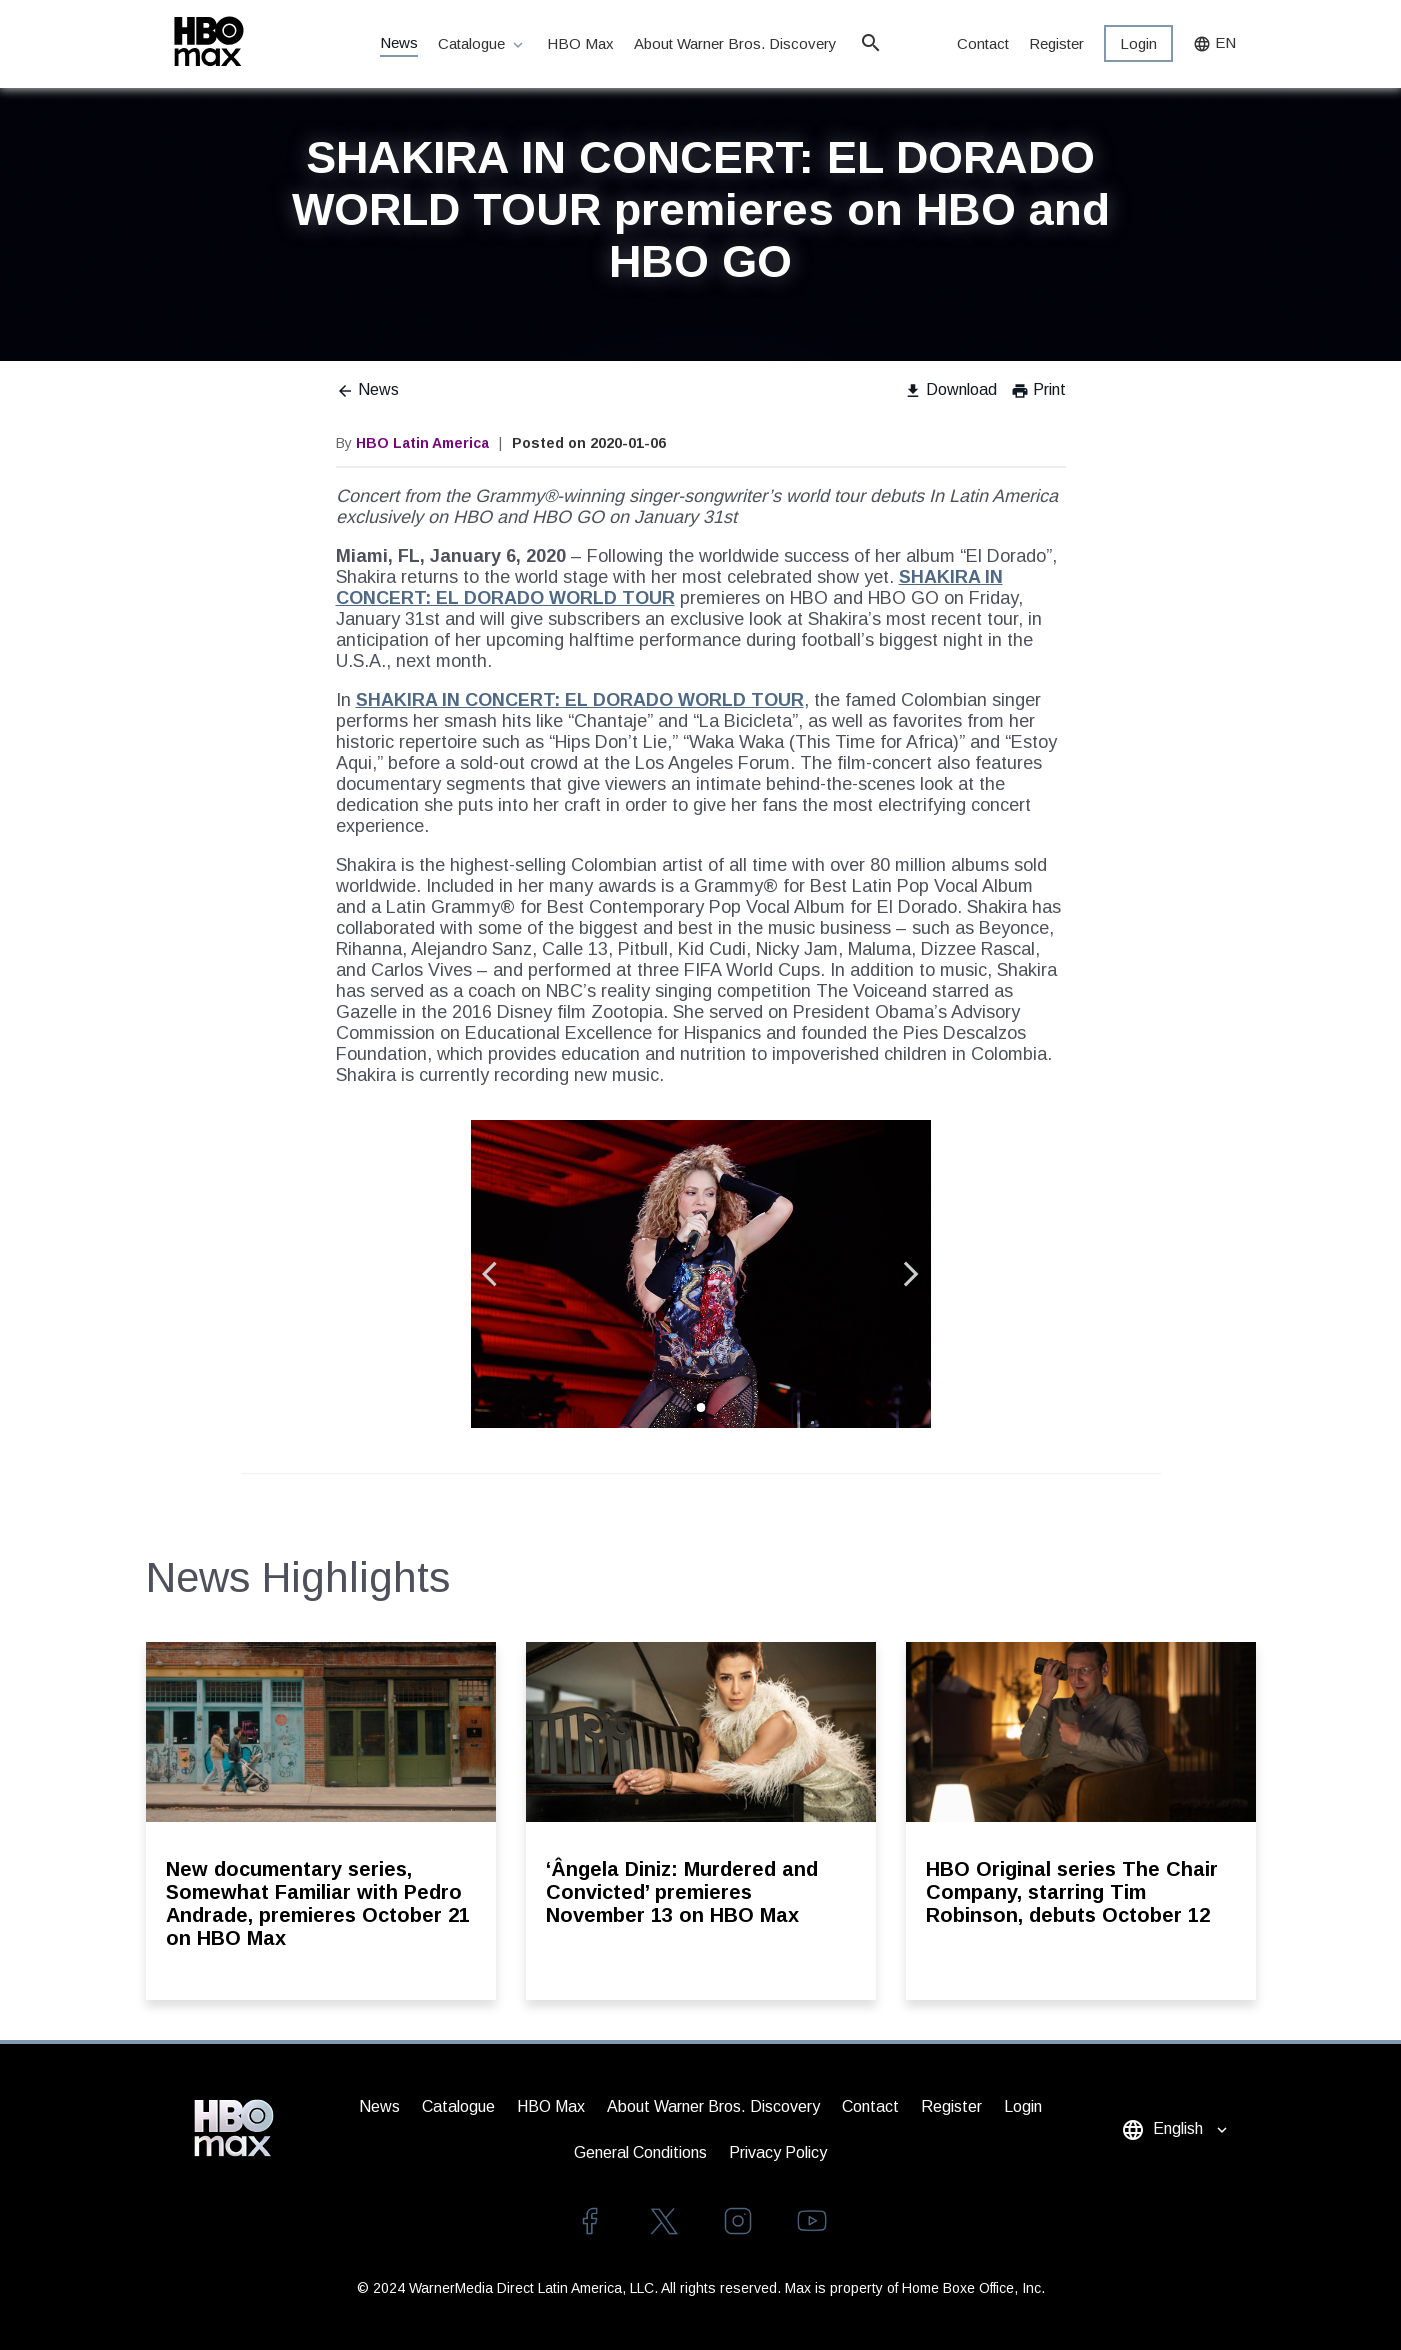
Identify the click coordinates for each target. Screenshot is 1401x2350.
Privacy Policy (778, 2152)
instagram (738, 2221)
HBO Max (580, 43)
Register (1056, 43)
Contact (983, 43)
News (399, 42)
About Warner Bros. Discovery (736, 43)
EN (1214, 43)
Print (1038, 389)
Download (950, 389)
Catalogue (482, 44)
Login (1138, 43)
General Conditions (640, 2152)
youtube (812, 2221)
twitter (664, 2221)
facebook (590, 2221)
